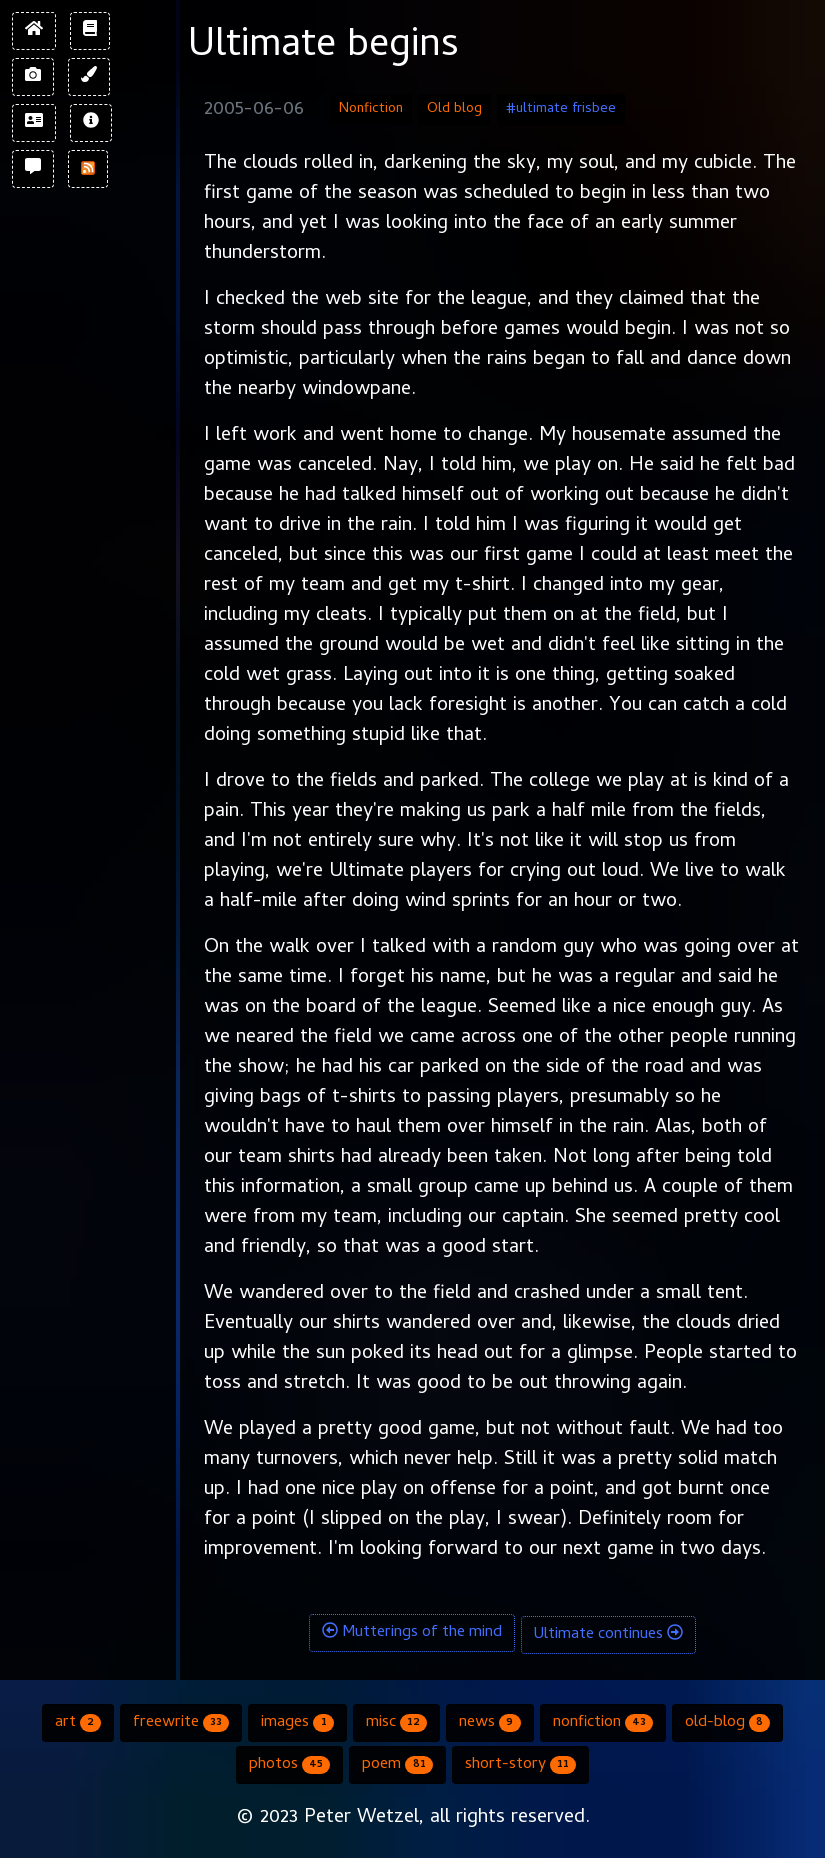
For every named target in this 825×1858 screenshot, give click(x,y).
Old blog (454, 109)
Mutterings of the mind (412, 1633)
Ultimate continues (608, 1635)
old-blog (727, 1723)
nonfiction (603, 1723)
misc (396, 1723)
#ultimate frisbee (561, 109)
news (489, 1723)
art (78, 1723)
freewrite (181, 1723)
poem (397, 1765)
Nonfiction (371, 109)
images (297, 1723)
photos (289, 1765)
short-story (520, 1765)
